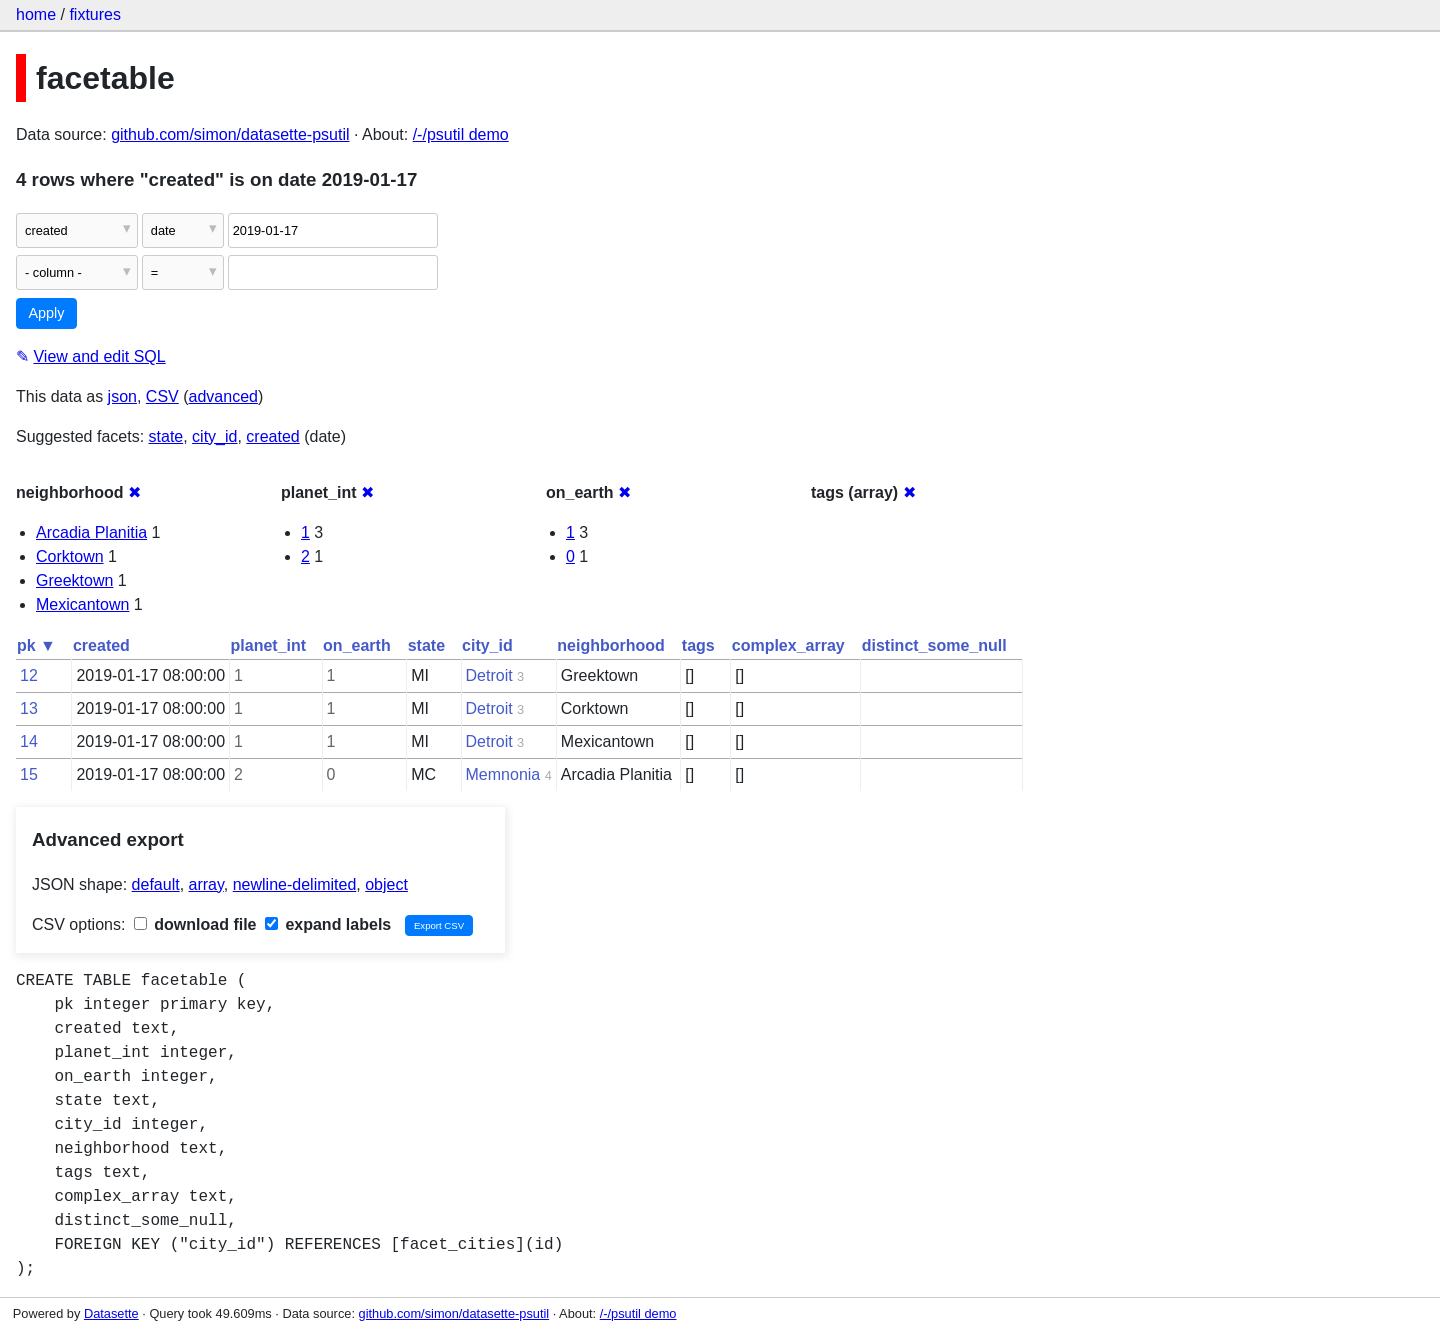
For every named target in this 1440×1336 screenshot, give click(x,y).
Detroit (489, 675)
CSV (162, 396)
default (156, 884)
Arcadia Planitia (91, 532)
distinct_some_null (934, 645)
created (272, 436)
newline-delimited (295, 884)
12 (29, 675)
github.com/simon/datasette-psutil (230, 134)
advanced (223, 396)
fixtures (95, 14)
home (36, 14)
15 (29, 774)
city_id (214, 436)
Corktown (70, 556)
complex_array (788, 645)
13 (29, 708)
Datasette (111, 1313)
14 (29, 741)
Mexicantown (82, 604)
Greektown (74, 580)
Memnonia (503, 774)
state (166, 436)
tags (698, 645)
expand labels (328, 924)
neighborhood (611, 645)
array (206, 884)
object (386, 884)
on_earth (357, 645)
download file (195, 924)
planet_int (269, 645)
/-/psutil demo (461, 134)
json (122, 396)
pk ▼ (36, 645)
